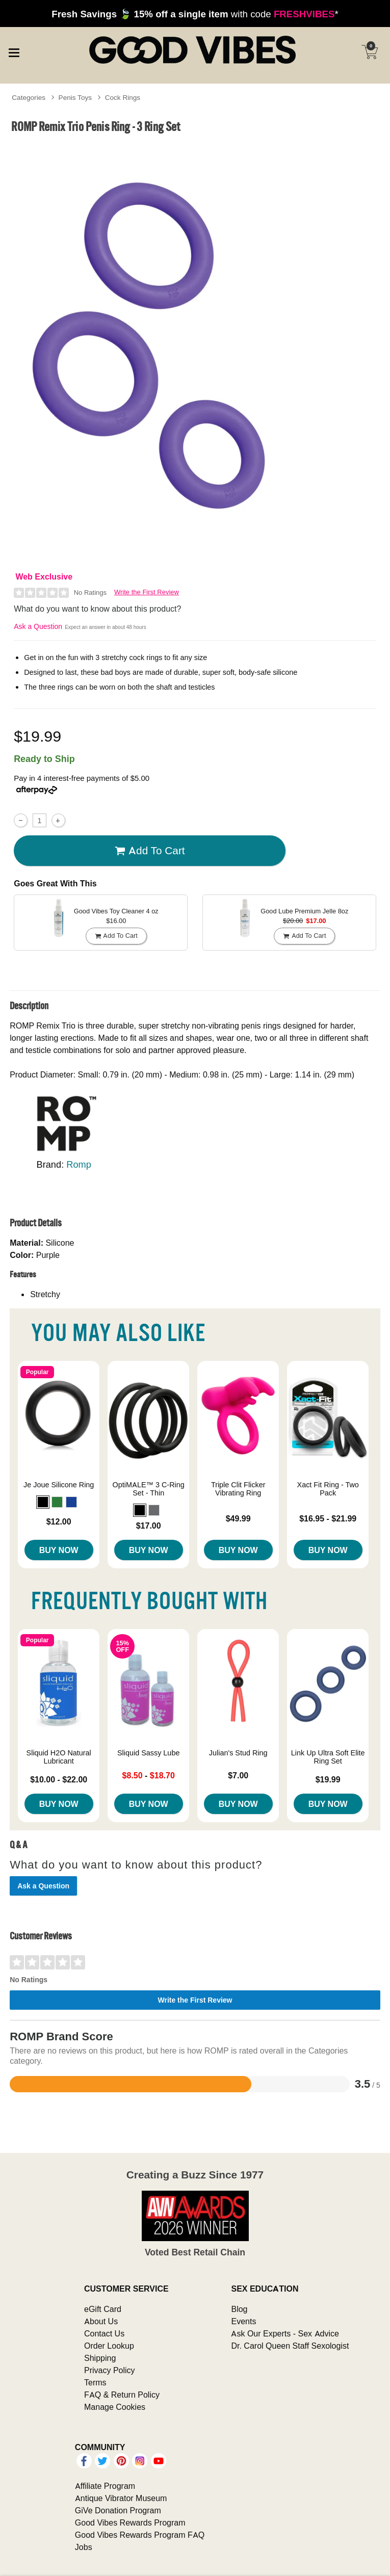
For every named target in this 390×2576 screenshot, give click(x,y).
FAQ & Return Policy (122, 2394)
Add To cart (150, 850)
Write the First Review (146, 592)
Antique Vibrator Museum (121, 2498)
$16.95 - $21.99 (327, 1518)
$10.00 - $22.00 (58, 1779)
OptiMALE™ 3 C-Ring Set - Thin (149, 1488)
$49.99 (238, 1518)
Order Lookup (109, 2346)
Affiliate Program (105, 2486)
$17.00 (148, 1525)
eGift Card (102, 2309)
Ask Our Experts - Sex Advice (285, 2333)
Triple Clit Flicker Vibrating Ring (238, 1488)
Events (243, 2321)
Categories (28, 97)
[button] (42, 1502)
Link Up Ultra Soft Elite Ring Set (328, 1757)
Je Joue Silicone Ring (58, 1484)
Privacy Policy (109, 2370)
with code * (194, 14)
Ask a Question (38, 626)
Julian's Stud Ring (238, 1752)
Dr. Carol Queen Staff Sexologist (290, 2346)
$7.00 (238, 1775)
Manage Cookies (114, 2407)
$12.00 (58, 1521)
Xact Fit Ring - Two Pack (328, 1488)
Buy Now (59, 1550)
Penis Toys (75, 97)
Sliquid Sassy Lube (148, 1752)
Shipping (100, 2358)
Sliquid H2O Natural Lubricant (59, 1757)
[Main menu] (14, 51)
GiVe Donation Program (118, 2510)
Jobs (83, 2547)
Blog (239, 2309)
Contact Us (104, 2333)
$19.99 (328, 1779)
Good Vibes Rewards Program (130, 2522)
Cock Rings (123, 97)
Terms (95, 2382)
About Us (101, 2321)
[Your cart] (369, 52)
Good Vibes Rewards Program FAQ (139, 2535)
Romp (78, 1164)
